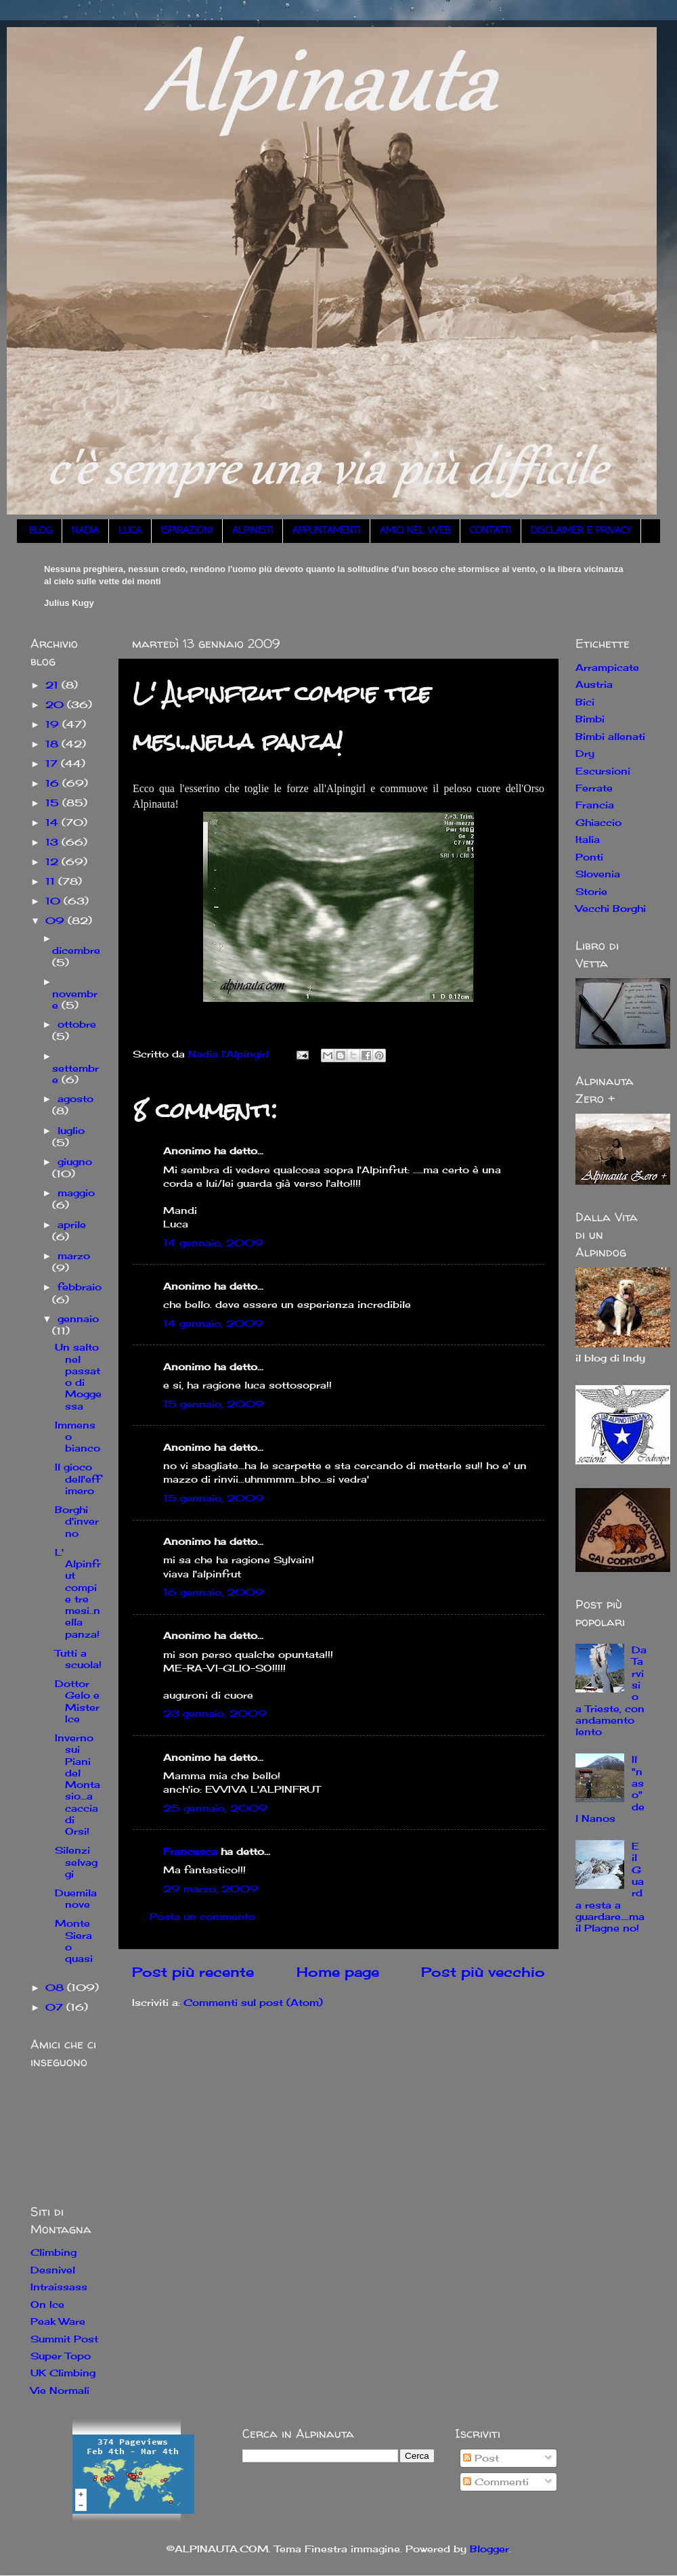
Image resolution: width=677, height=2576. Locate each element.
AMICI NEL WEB (415, 531)
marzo (74, 1255)
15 (53, 802)
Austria (594, 684)
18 (53, 743)
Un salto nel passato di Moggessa (78, 1376)
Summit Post (64, 2338)
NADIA (85, 531)
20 (56, 704)
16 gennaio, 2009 (213, 1592)
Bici (584, 701)
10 (54, 901)
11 (51, 881)
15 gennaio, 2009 (213, 1404)
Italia (587, 839)
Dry (584, 753)
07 (55, 2007)
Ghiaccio (598, 822)
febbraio (80, 1286)
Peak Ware (57, 2321)
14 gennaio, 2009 (213, 1242)
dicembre (76, 950)
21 (53, 685)
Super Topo (60, 2355)
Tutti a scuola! (78, 1658)
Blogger (489, 2548)
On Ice (47, 2304)
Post (481, 2458)
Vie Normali (59, 2390)
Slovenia (597, 873)
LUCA (129, 531)
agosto (75, 1098)
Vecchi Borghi (610, 908)
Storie (591, 891)
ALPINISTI (252, 531)
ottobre (77, 1024)
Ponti (589, 857)
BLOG (40, 531)
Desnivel (52, 2269)
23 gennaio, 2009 (215, 1713)
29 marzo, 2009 (211, 1888)
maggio (76, 1192)
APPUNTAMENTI (326, 531)
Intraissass (58, 2286)
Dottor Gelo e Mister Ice (77, 1701)
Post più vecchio (483, 1971)
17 (53, 763)
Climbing (53, 2252)
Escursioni (602, 771)
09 (56, 920)
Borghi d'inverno (77, 1521)
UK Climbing (62, 2372)
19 (53, 724)
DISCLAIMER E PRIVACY (581, 531)
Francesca (190, 1851)
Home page (338, 1971)
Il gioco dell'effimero (78, 1478)
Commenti (496, 2481)
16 (53, 783)
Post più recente (193, 1971)
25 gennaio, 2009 (215, 1808)
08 (56, 1987)
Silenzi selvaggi (76, 1861)
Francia (594, 804)
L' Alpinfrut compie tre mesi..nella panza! (78, 1593)
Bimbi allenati (610, 736)
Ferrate (594, 787)
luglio (71, 1130)
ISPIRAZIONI (187, 531)
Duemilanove (76, 1898)
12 (53, 861)
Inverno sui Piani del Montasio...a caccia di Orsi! (77, 1784)
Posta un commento (202, 1916)
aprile (72, 1224)
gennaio (78, 1318)
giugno (75, 1161)
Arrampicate (607, 667)
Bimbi (590, 718)
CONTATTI (490, 531)
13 (53, 842)
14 (53, 822)
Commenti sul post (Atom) (253, 2002)
